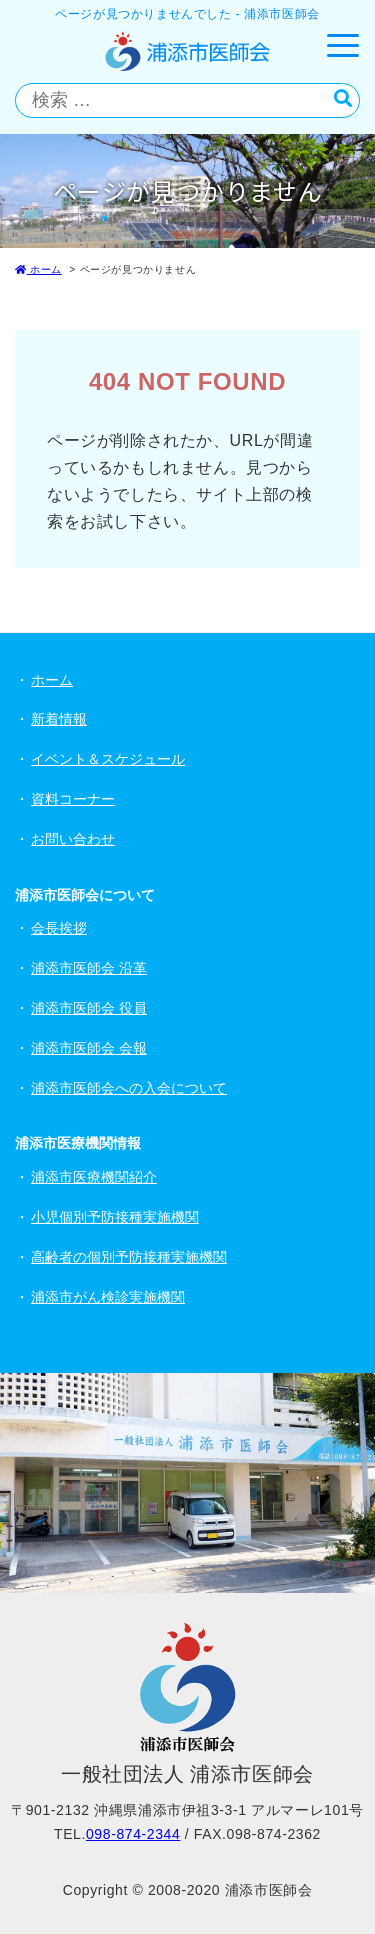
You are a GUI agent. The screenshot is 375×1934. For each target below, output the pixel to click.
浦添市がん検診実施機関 (108, 1297)
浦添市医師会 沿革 (89, 968)
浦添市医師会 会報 (89, 1048)
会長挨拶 (59, 928)
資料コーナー (73, 799)
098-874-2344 (133, 1834)
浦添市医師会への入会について (129, 1088)
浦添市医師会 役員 (89, 1008)
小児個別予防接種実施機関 (115, 1217)
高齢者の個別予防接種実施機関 (129, 1257)
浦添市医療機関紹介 (94, 1177)
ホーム (38, 269)
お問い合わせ (73, 839)
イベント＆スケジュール (108, 759)
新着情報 (59, 719)
